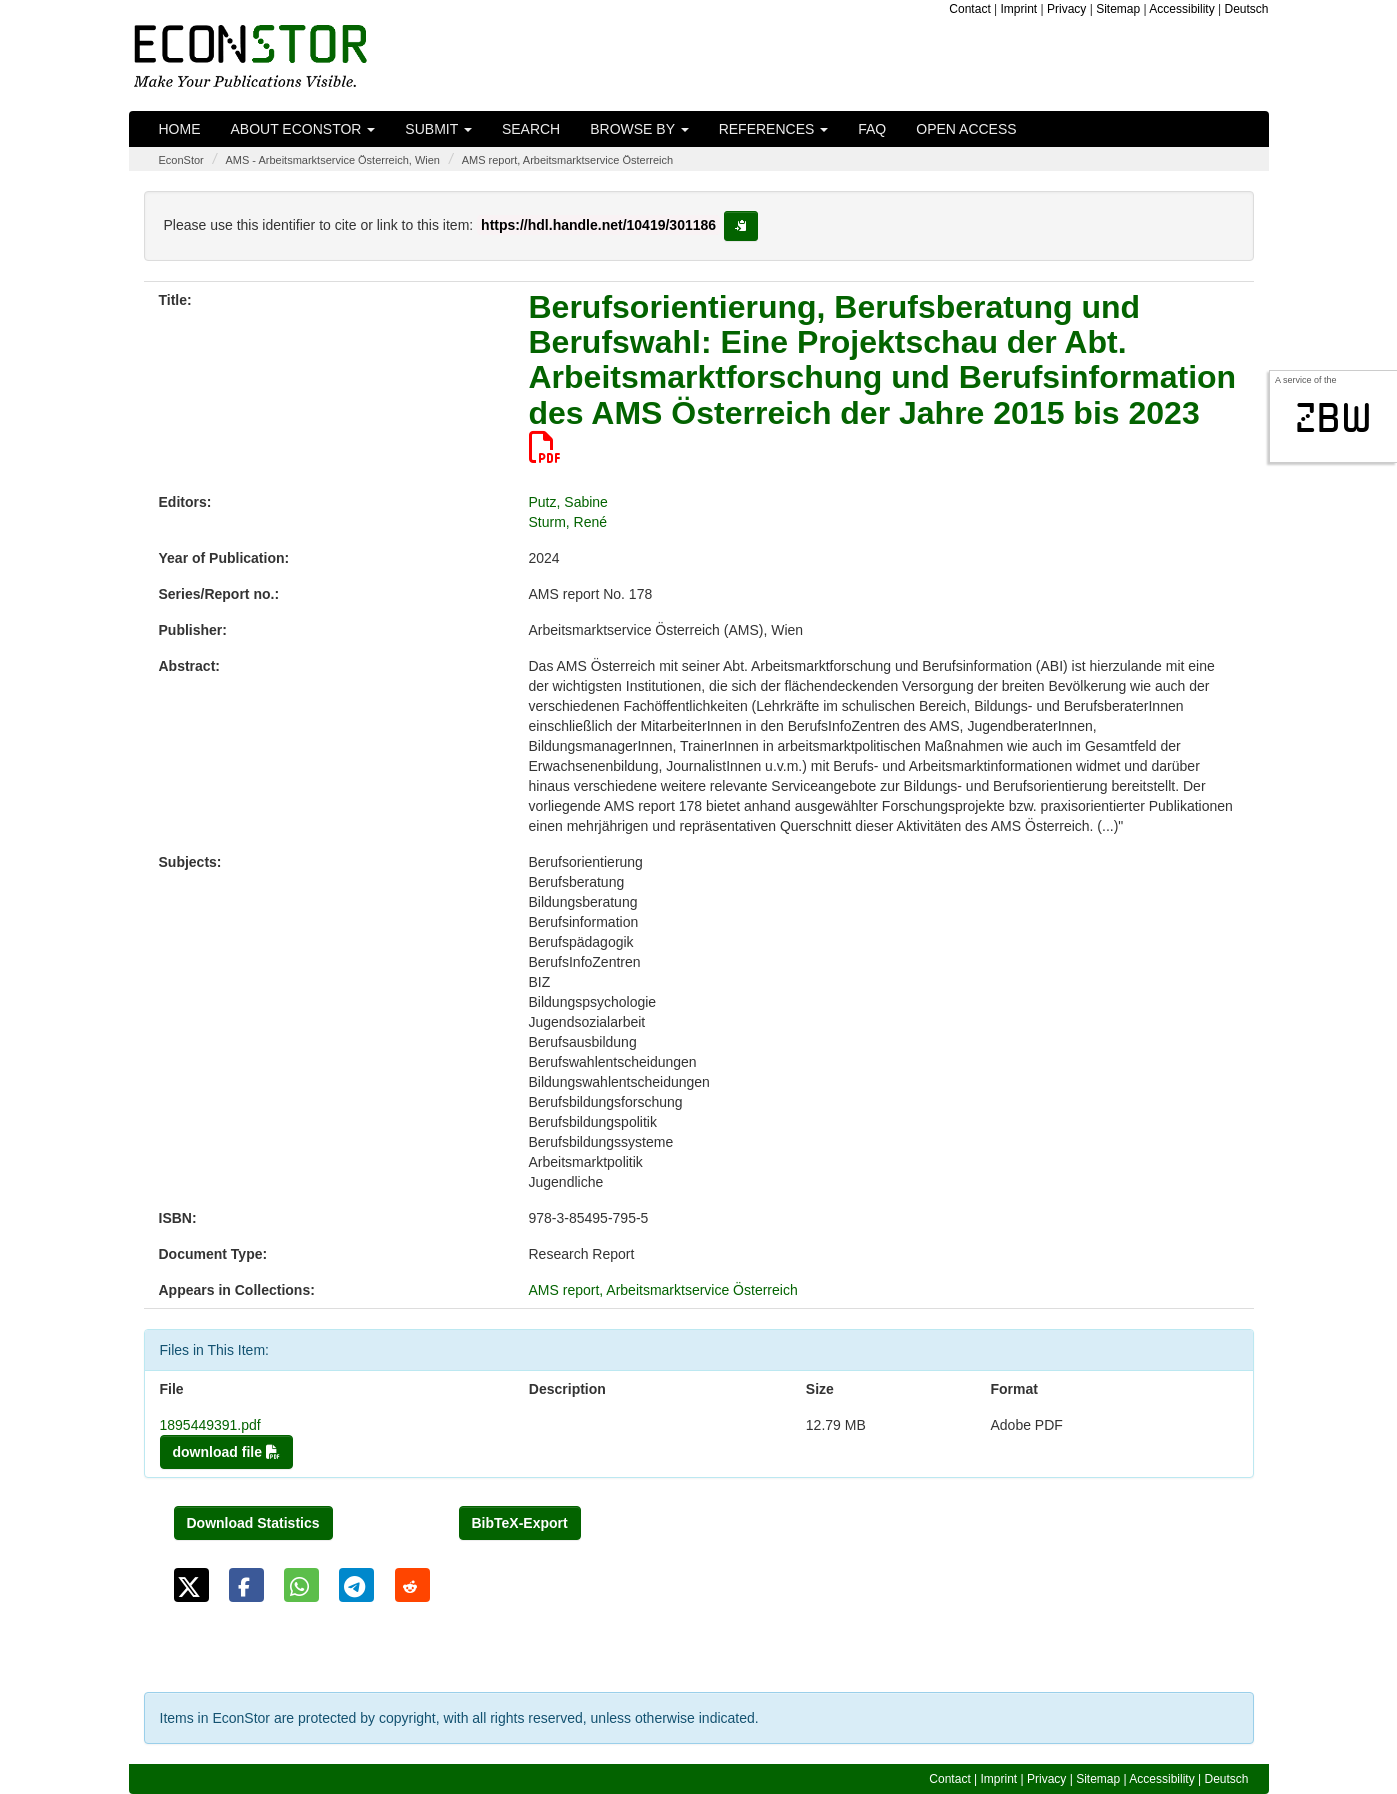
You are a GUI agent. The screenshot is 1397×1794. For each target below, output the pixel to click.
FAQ (872, 129)
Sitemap (1118, 9)
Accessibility (1181, 9)
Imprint (1019, 9)
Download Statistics (253, 1523)
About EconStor (303, 129)
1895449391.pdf (210, 1425)
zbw (1333, 418)
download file (226, 1452)
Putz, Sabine (568, 502)
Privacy (1066, 9)
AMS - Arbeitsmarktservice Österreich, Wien (332, 160)
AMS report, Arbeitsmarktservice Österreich (568, 160)
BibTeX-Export (520, 1523)
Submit (438, 129)
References (774, 129)
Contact (969, 9)
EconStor (181, 160)
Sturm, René (568, 522)
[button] (191, 1585)
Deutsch (1246, 9)
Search (531, 129)
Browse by (639, 129)
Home (180, 129)
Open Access (966, 129)
